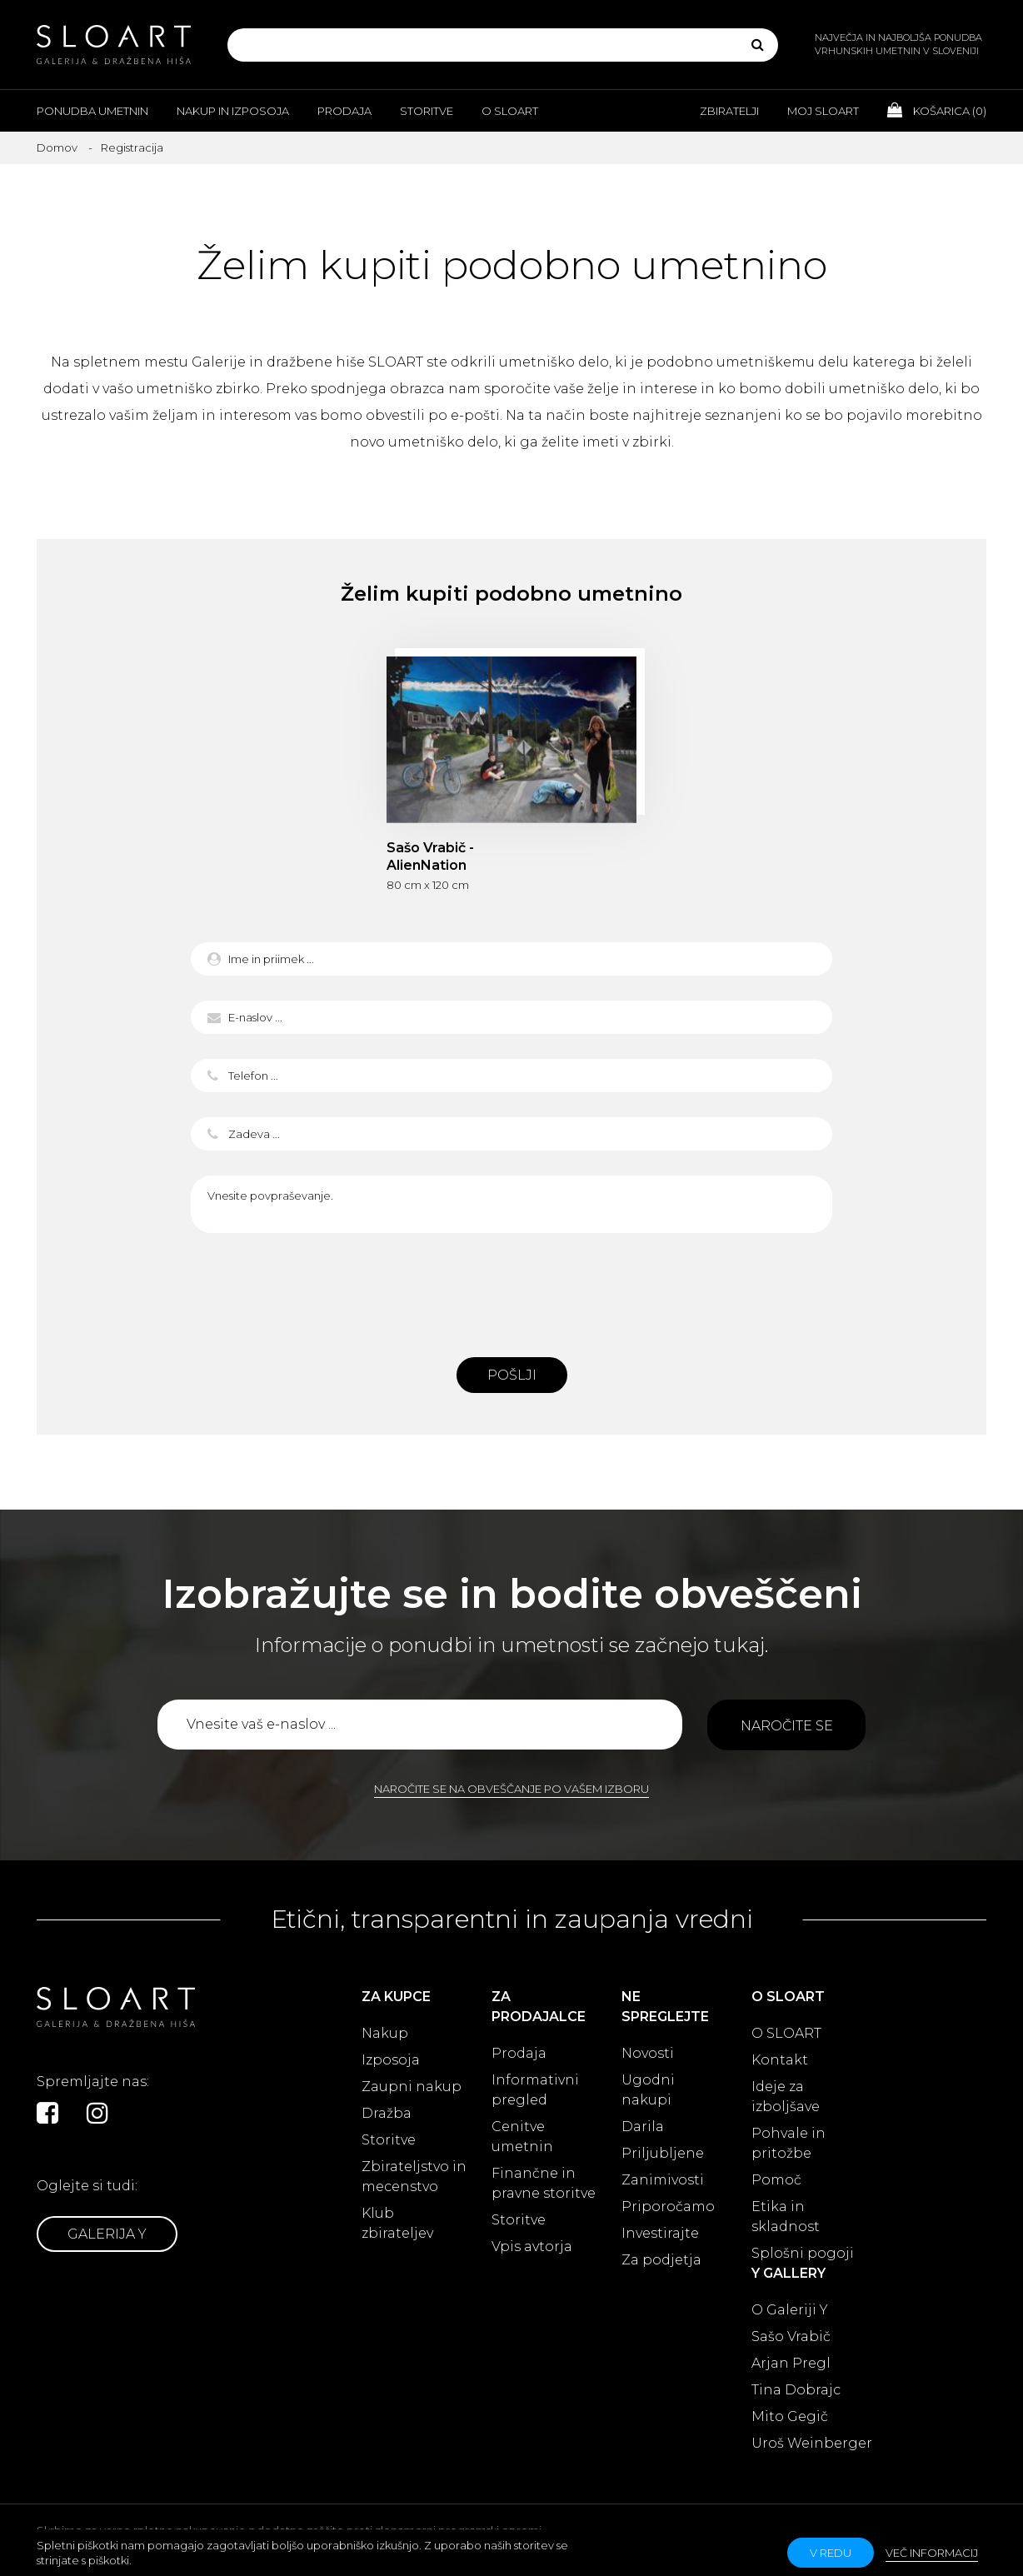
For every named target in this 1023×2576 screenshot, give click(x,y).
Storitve (426, 110)
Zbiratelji (729, 110)
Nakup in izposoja (233, 110)
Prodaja (344, 110)
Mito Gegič (789, 2416)
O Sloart (510, 110)
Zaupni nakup (412, 2086)
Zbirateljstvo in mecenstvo (414, 2176)
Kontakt (779, 2060)
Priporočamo (668, 2206)
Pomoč (776, 2180)
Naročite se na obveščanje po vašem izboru (511, 1788)
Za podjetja (661, 2260)
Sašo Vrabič (791, 2336)
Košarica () (936, 109)
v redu (830, 2552)
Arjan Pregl (791, 2363)
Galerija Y (107, 2234)
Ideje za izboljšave (785, 2096)
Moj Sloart (823, 110)
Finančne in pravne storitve (544, 2183)
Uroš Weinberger (811, 2443)
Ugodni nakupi (648, 2090)
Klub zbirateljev (397, 2223)
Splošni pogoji (802, 2253)
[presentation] (511, 1290)
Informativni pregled (535, 2090)
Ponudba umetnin (92, 110)
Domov (57, 147)
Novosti (647, 2053)
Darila (642, 2126)
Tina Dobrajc (796, 2390)
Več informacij (932, 2552)
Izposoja (391, 2060)
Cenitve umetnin (522, 2136)
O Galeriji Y (789, 2310)
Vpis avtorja (532, 2246)
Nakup (385, 2033)
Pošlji (511, 1375)
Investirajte (660, 2233)
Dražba (387, 2113)
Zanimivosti (662, 2180)
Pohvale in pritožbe (788, 2143)
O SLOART (786, 2033)
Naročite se (787, 1726)
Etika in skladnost (785, 2216)
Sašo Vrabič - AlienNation (430, 856)
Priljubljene (662, 2153)
